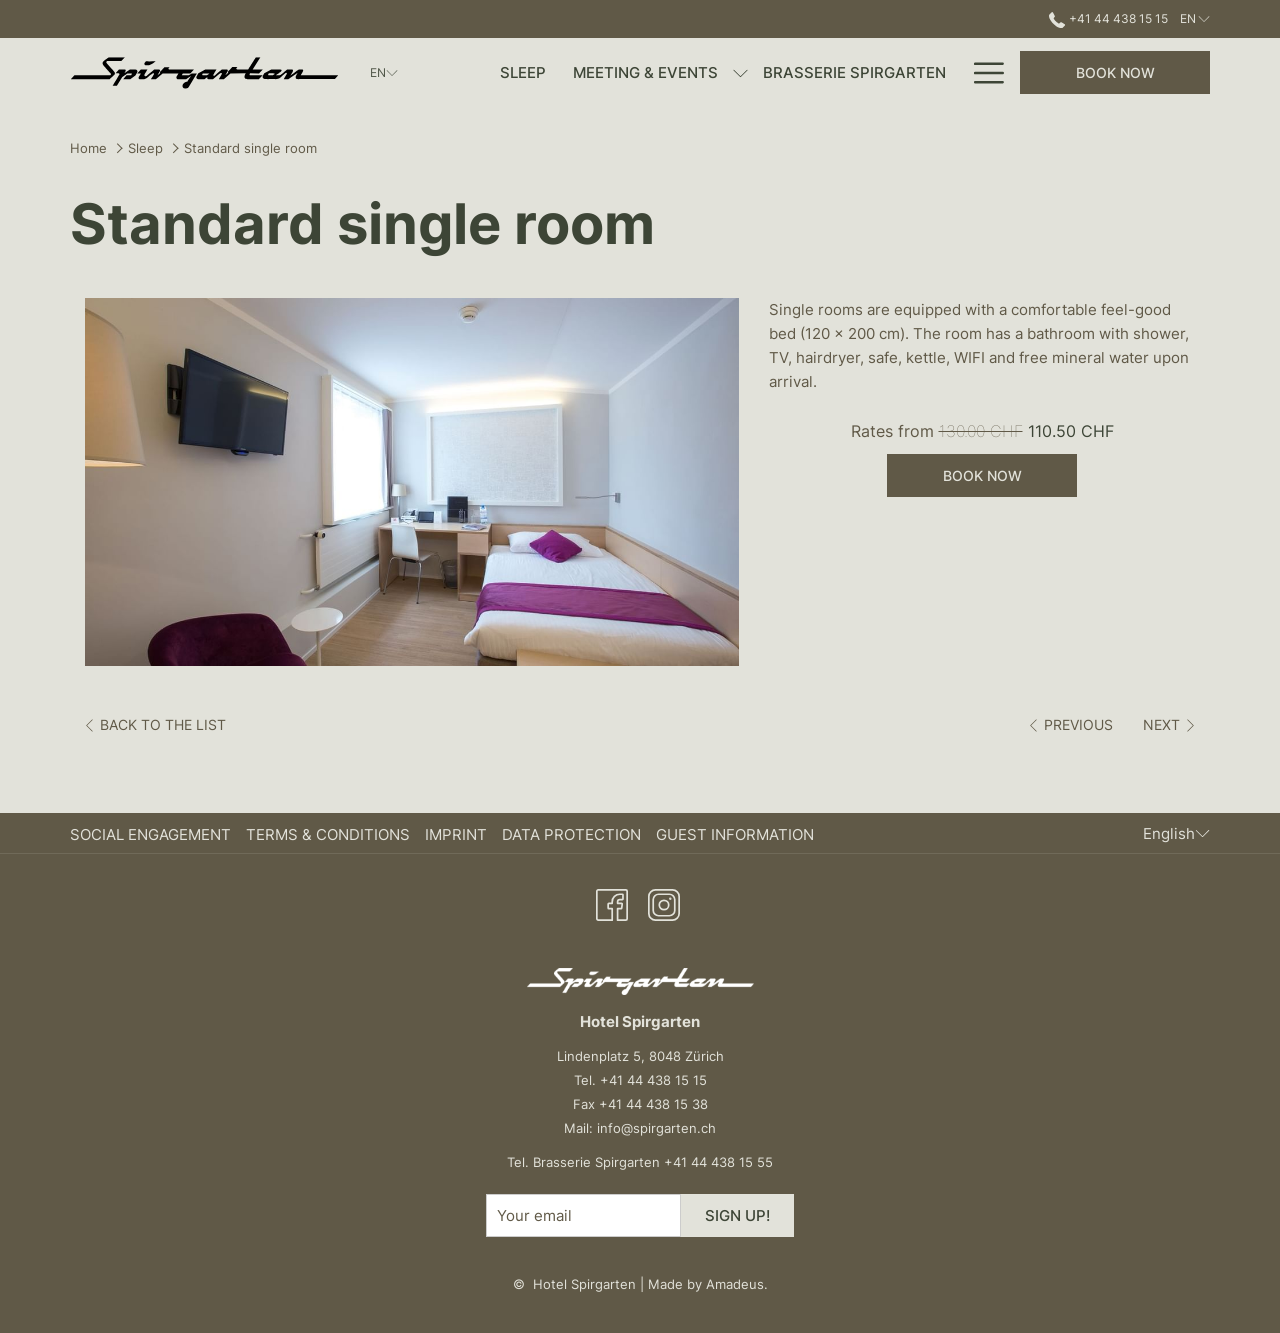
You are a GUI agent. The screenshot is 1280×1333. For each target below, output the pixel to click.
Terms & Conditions (328, 834)
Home (88, 148)
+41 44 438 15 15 (653, 1080)
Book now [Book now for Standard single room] (982, 475)
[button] (412, 482)
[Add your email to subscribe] (583, 1215)
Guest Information (735, 834)
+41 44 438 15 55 (718, 1162)
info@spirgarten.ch (656, 1128)
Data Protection (571, 834)
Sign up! (737, 1215)
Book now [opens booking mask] (1115, 72)
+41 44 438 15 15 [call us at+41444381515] (1108, 18)
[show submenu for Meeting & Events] (740, 72)
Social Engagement (150, 834)
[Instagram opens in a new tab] (664, 902)
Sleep (145, 148)
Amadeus (735, 1284)
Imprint (456, 834)
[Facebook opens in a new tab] (612, 902)
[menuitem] (523, 72)
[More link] (981, 72)
